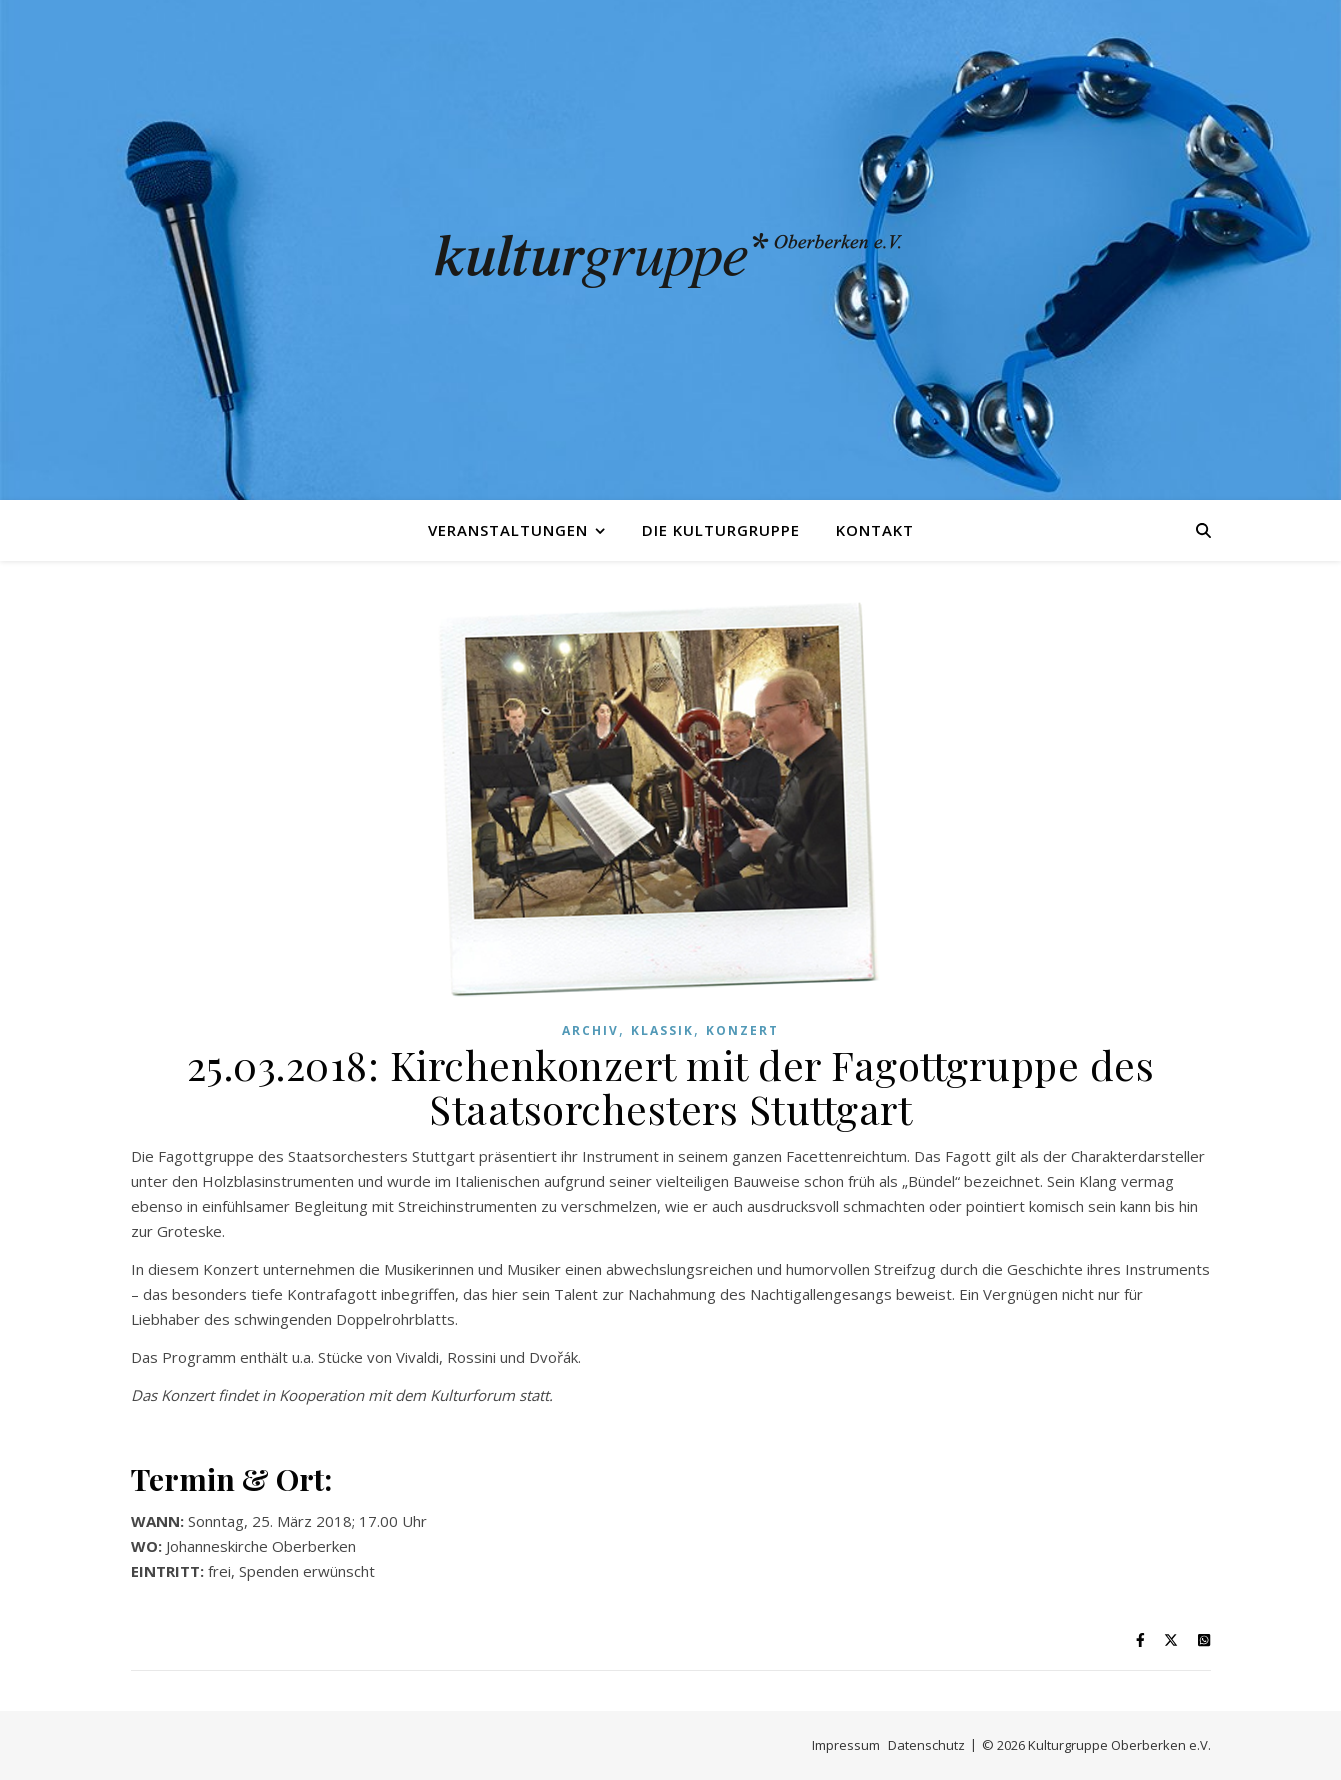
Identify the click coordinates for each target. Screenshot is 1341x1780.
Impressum (846, 1745)
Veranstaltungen (508, 530)
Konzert (742, 1030)
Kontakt (875, 530)
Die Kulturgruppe (721, 530)
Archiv (590, 1030)
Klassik (662, 1030)
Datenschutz (926, 1745)
